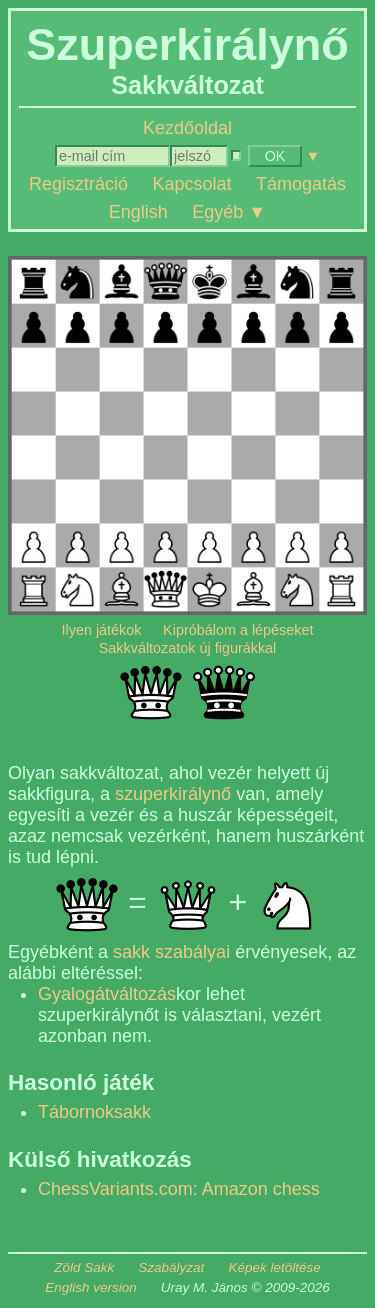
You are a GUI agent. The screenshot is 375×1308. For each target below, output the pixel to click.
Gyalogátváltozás (107, 994)
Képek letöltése (274, 1267)
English (138, 211)
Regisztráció (78, 184)
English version (91, 1287)
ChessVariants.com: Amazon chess (179, 1189)
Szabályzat (171, 1267)
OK (275, 156)
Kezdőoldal (187, 128)
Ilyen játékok (102, 630)
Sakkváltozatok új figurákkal (188, 648)
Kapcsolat (191, 184)
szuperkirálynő (173, 794)
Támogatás (301, 184)
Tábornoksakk (94, 1112)
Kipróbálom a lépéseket (238, 630)
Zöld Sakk (84, 1267)
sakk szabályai (171, 952)
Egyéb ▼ (229, 211)
